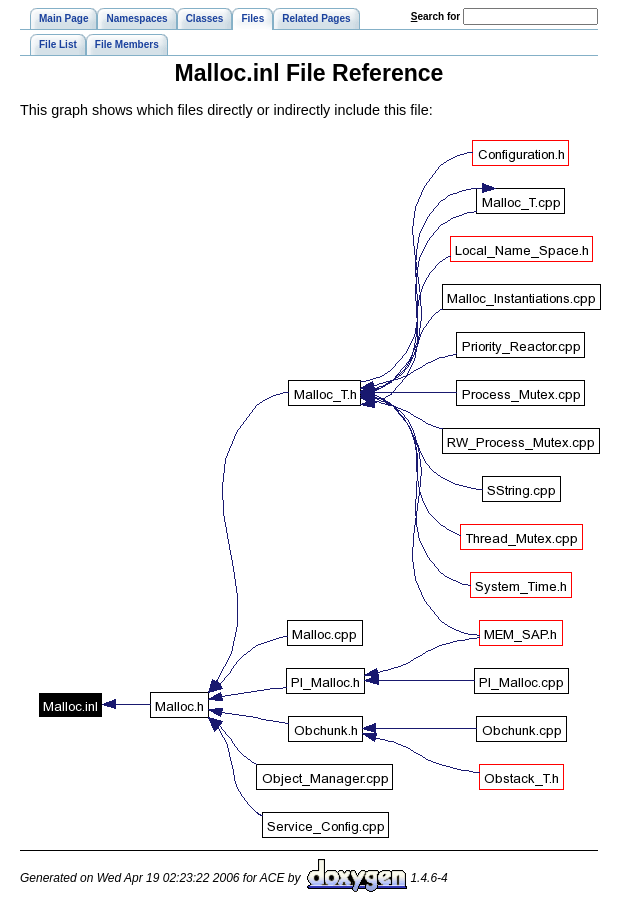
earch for (435, 16)
